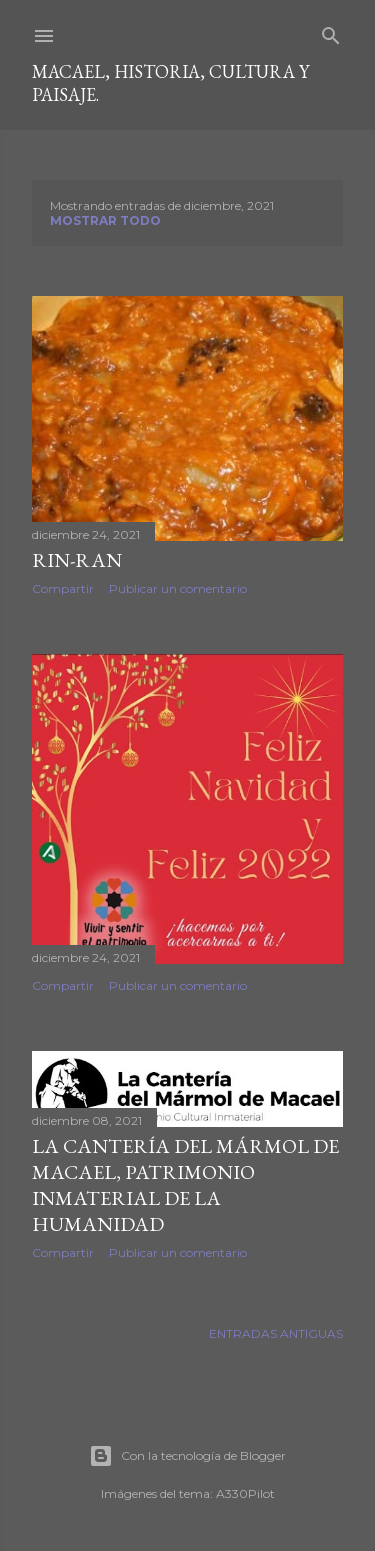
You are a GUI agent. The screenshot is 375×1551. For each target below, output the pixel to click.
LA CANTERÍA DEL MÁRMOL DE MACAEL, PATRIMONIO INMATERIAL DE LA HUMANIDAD (185, 1185)
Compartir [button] (63, 588)
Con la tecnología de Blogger (187, 1456)
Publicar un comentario (178, 588)
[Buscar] (331, 31)
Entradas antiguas (276, 1333)
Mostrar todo (105, 220)
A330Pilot (245, 1493)
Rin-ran (77, 560)
